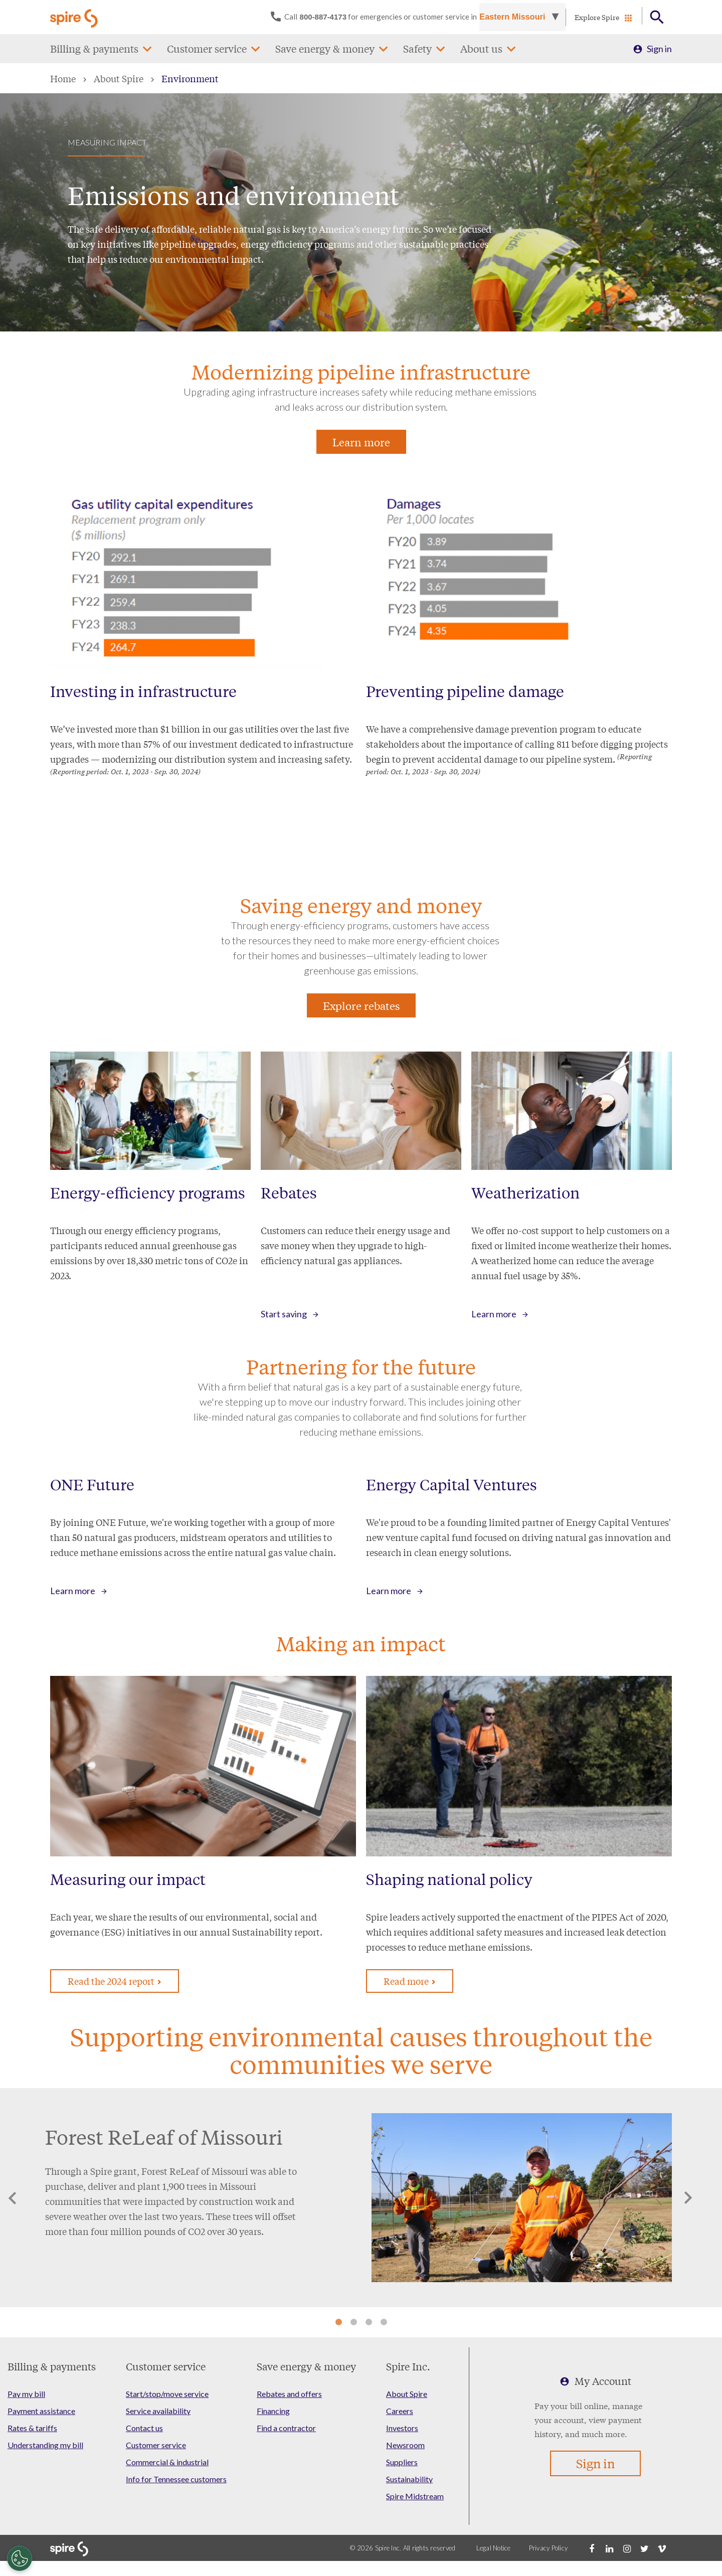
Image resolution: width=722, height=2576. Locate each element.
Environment (190, 78)
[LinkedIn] (609, 2547)
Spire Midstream (415, 2496)
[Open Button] (657, 17)
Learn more (361, 442)
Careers (399, 2411)
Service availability (158, 2411)
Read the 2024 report (114, 1980)
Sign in (659, 48)
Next (687, 2197)
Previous (12, 2197)
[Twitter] (644, 2547)
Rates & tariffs (32, 2428)
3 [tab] (369, 2322)
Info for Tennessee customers (176, 2479)
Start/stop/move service (167, 2393)
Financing (273, 2411)
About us (481, 48)
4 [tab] (384, 2322)
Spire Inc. (408, 2366)
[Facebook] (591, 2547)
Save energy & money (325, 48)
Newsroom (405, 2445)
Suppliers (402, 2462)
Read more (410, 1980)
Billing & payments (94, 48)
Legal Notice (493, 2548)
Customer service (207, 48)
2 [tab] (353, 2322)
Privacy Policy (548, 2548)
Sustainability (409, 2479)
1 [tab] (338, 2322)
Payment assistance (41, 2411)
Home (63, 78)
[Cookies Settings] (19, 2558)
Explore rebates (361, 1005)
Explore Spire (597, 17)
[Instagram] (626, 2547)
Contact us (144, 2428)
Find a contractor (286, 2428)
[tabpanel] (361, 2197)
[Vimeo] (661, 2547)
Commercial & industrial (167, 2462)
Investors (402, 2428)
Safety (417, 48)
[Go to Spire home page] (75, 17)
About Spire (118, 78)
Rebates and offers (289, 2393)
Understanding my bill (45, 2445)
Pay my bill (26, 2393)
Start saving (284, 1313)
